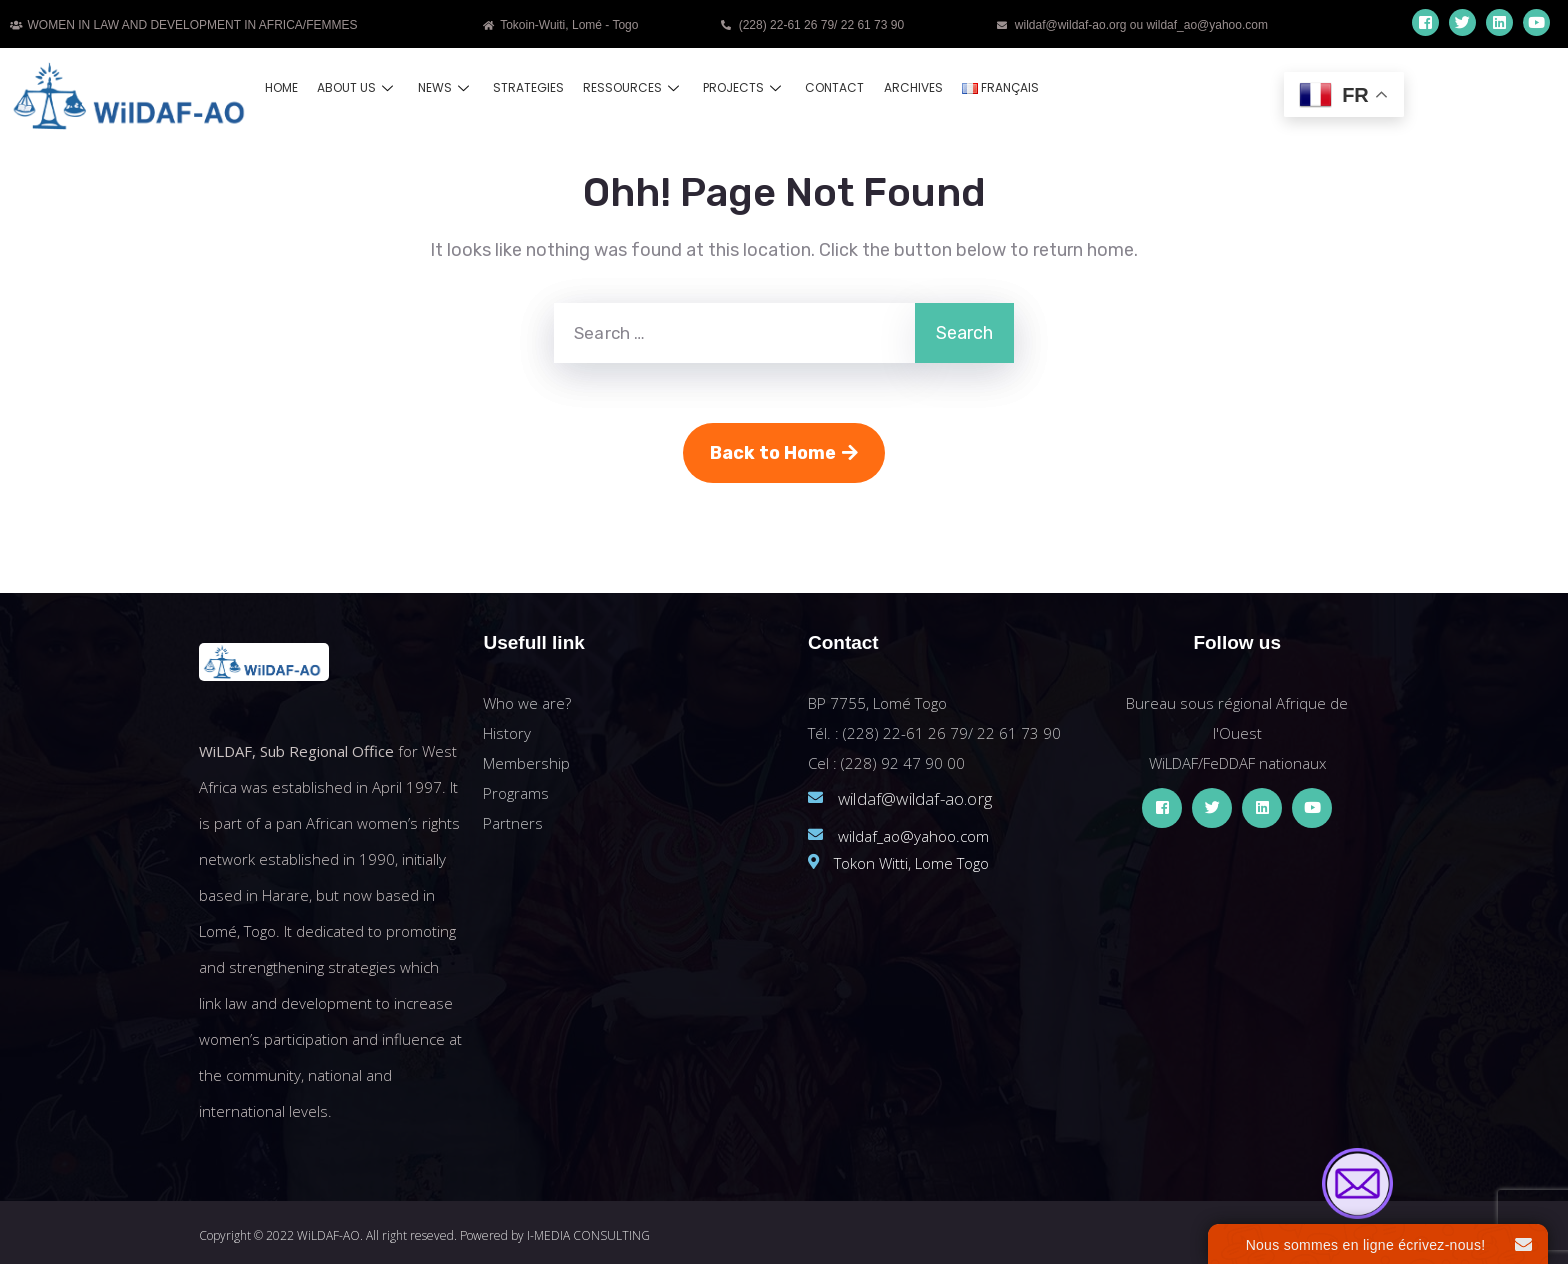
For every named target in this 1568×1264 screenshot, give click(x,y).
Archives (904, 87)
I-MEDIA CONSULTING (588, 1235)
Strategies (524, 87)
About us (356, 87)
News (443, 87)
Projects (738, 87)
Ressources (628, 87)
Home (281, 87)
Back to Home (784, 453)
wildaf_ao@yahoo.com (913, 836)
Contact (827, 87)
